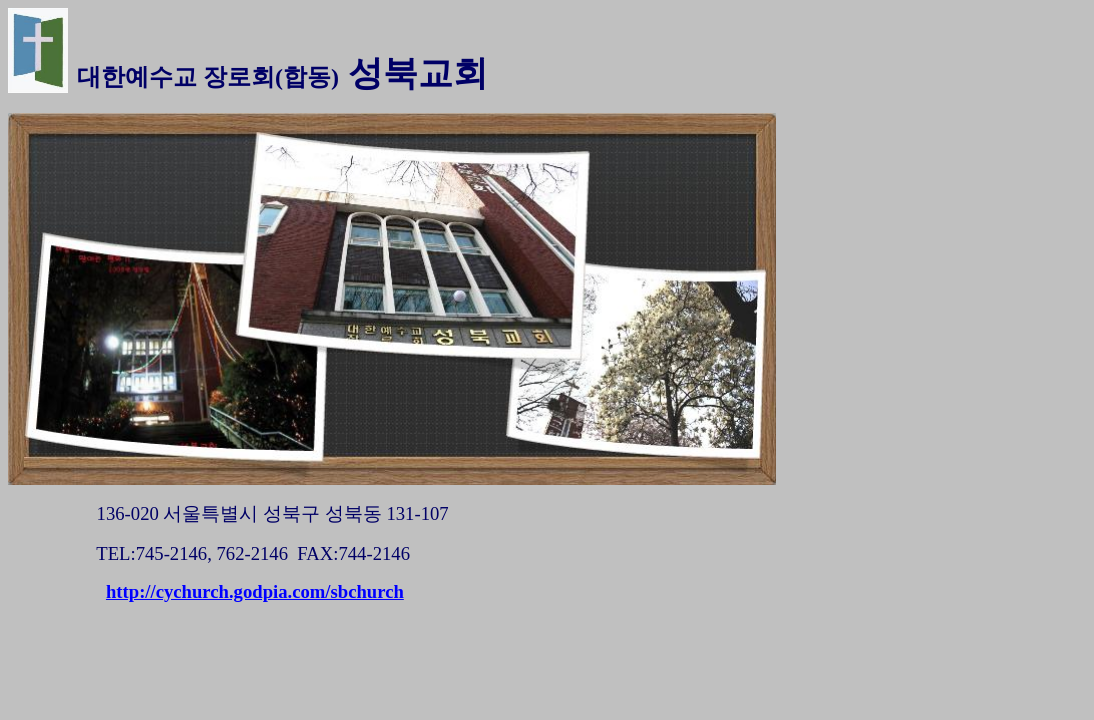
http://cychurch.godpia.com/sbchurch (255, 591)
